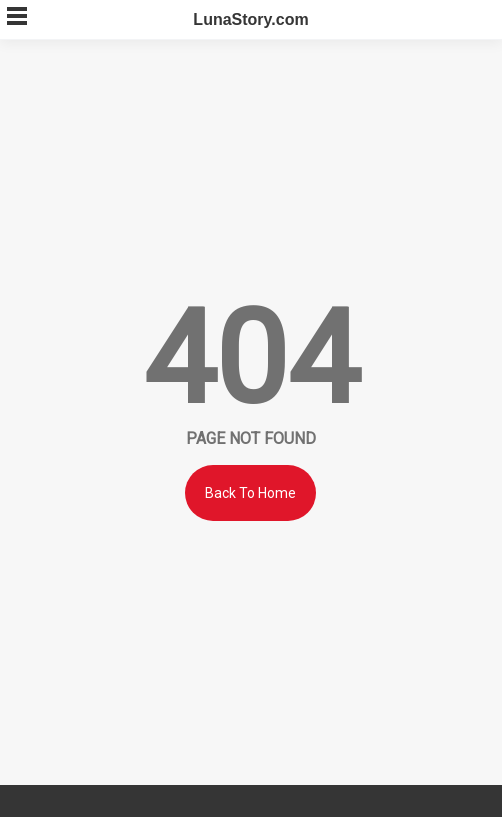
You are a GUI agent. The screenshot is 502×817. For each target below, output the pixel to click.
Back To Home (250, 493)
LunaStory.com (250, 19)
